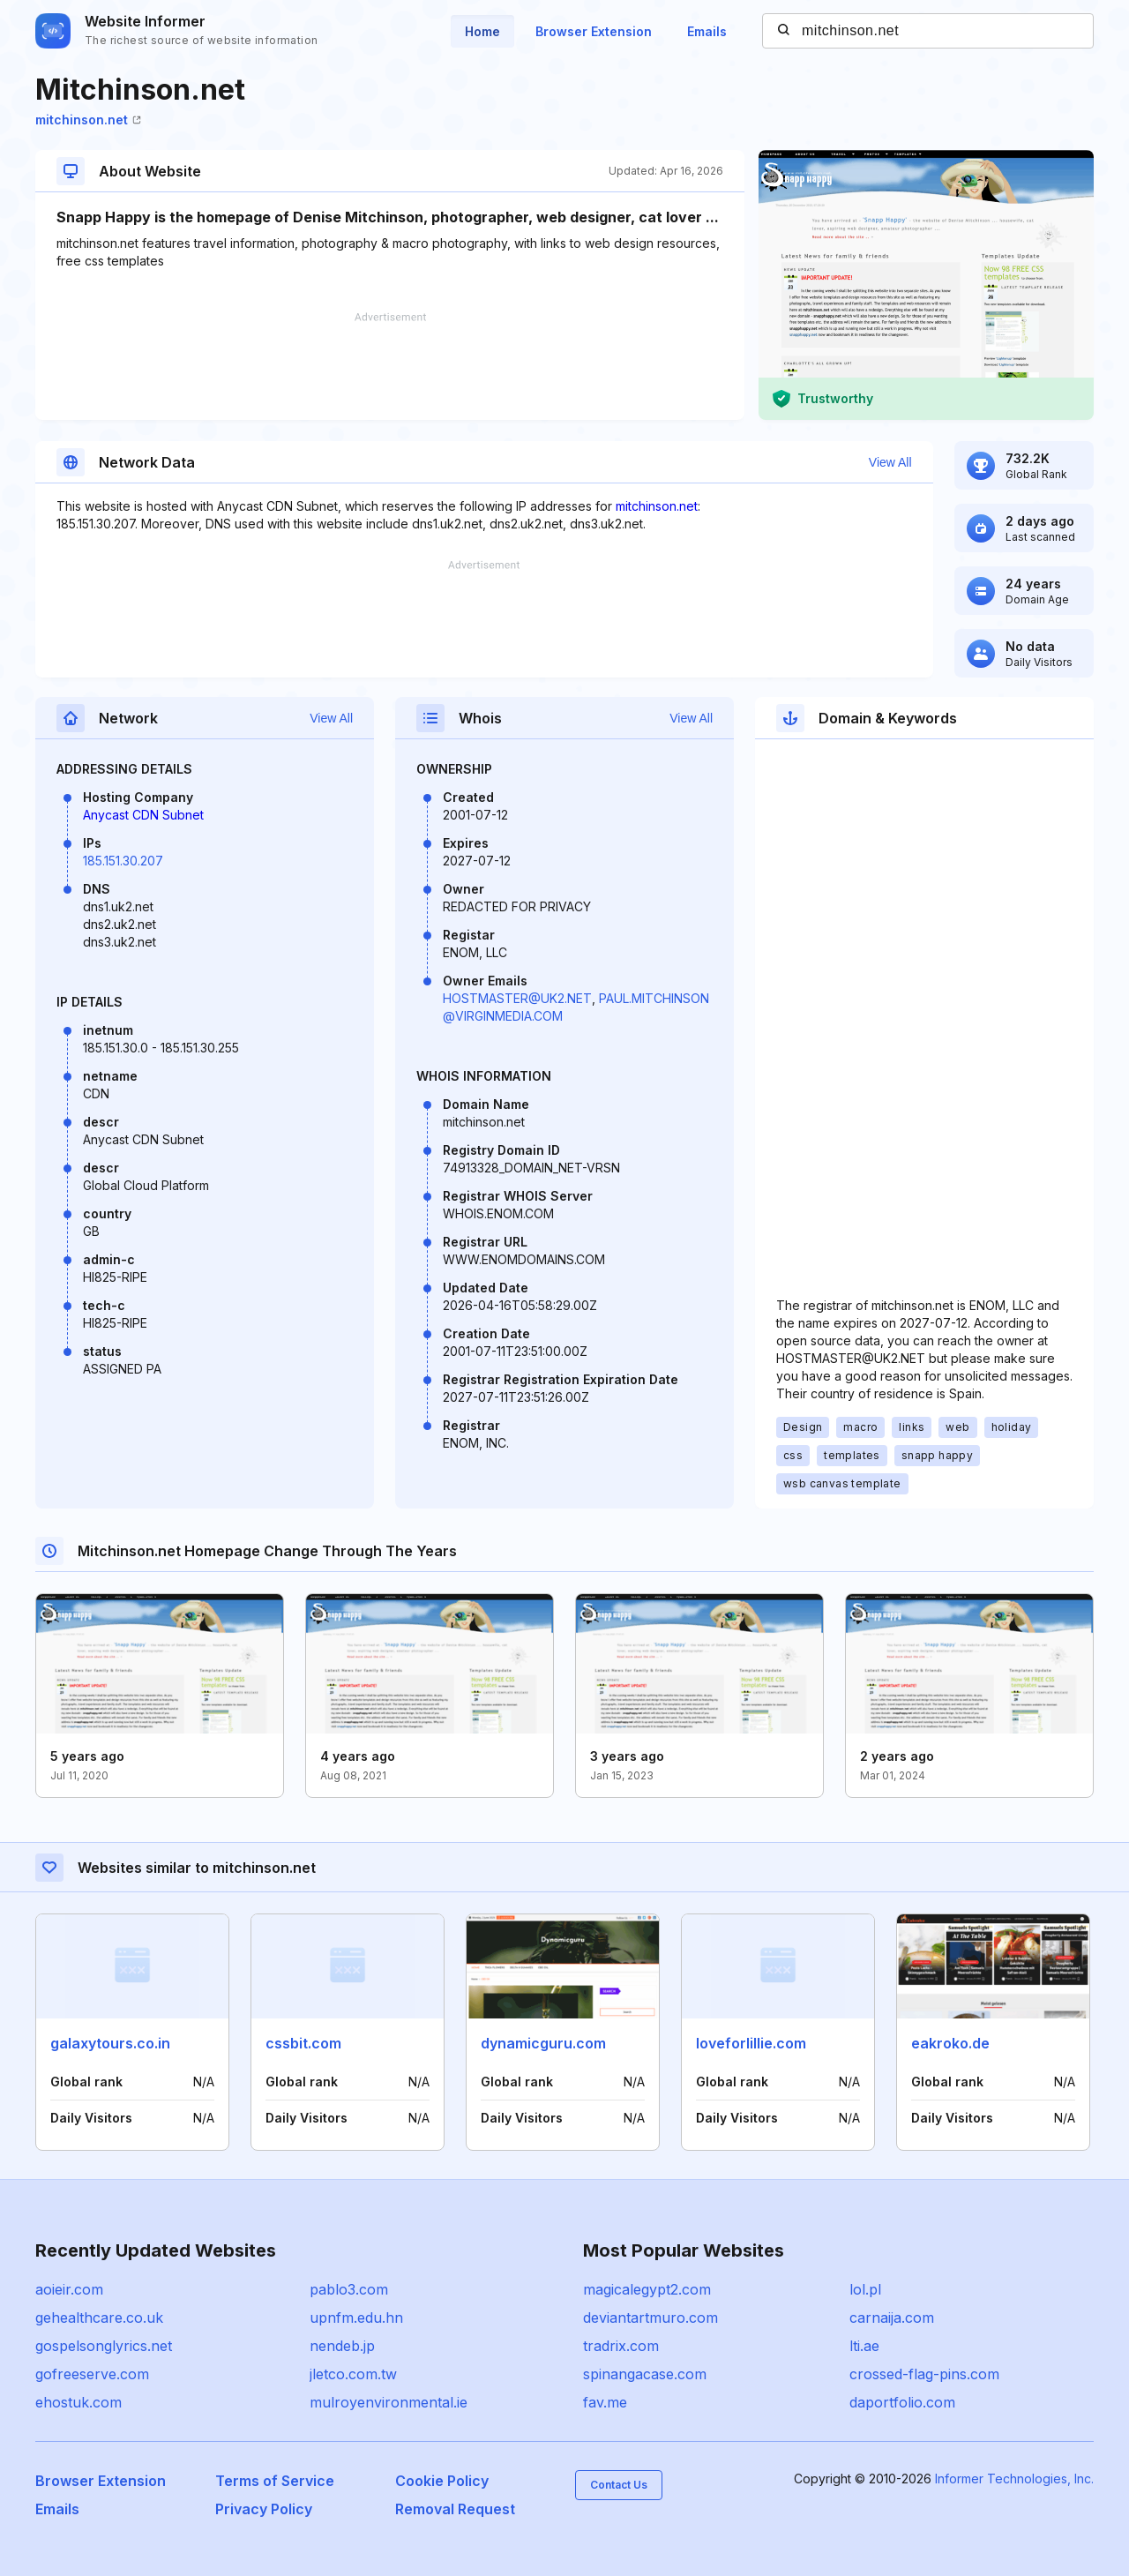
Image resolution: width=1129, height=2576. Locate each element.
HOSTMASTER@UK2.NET (517, 998)
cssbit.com (303, 2043)
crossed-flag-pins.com (924, 2374)
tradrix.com (621, 2346)
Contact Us (618, 2484)
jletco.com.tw (353, 2374)
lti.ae (864, 2346)
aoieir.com (69, 2289)
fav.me (605, 2402)
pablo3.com (349, 2289)
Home (482, 31)
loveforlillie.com (751, 2043)
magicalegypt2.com (647, 2289)
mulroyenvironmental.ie (388, 2402)
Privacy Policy (263, 2509)
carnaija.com (891, 2317)
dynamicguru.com (543, 2043)
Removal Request (455, 2509)
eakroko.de (950, 2043)
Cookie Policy (442, 2481)
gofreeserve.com (92, 2374)
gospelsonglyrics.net (103, 2346)
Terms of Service (274, 2481)
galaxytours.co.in (110, 2043)
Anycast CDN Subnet (143, 814)
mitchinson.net (88, 119)
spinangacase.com (645, 2374)
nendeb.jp (342, 2346)
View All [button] (890, 462)
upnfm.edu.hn (356, 2317)
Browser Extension (593, 31)
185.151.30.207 (123, 860)
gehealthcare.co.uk (99, 2317)
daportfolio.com (902, 2402)
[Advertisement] (389, 366)
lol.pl (865, 2289)
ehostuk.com (78, 2402)
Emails (707, 31)
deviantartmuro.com (650, 2317)
